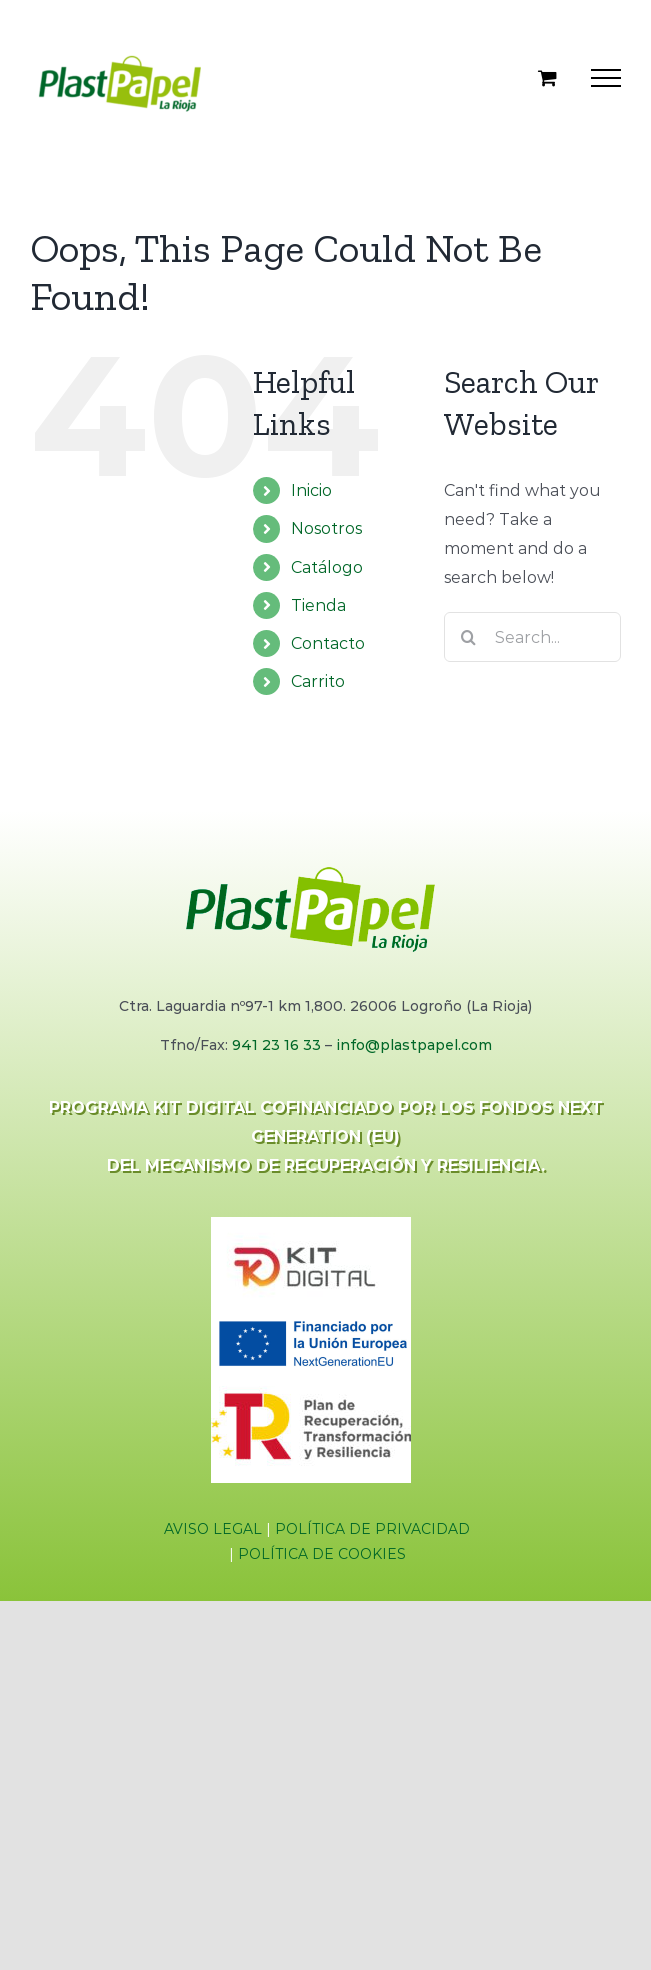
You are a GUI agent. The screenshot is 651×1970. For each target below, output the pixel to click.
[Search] (469, 637)
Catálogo (327, 567)
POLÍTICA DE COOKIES (322, 1554)
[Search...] (532, 637)
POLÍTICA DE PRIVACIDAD (372, 1529)
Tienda (318, 605)
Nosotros (326, 528)
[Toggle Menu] (606, 78)
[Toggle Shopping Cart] (547, 77)
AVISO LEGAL (213, 1529)
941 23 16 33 (276, 1045)
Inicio (311, 490)
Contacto (328, 643)
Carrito (318, 681)
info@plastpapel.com (414, 1045)
